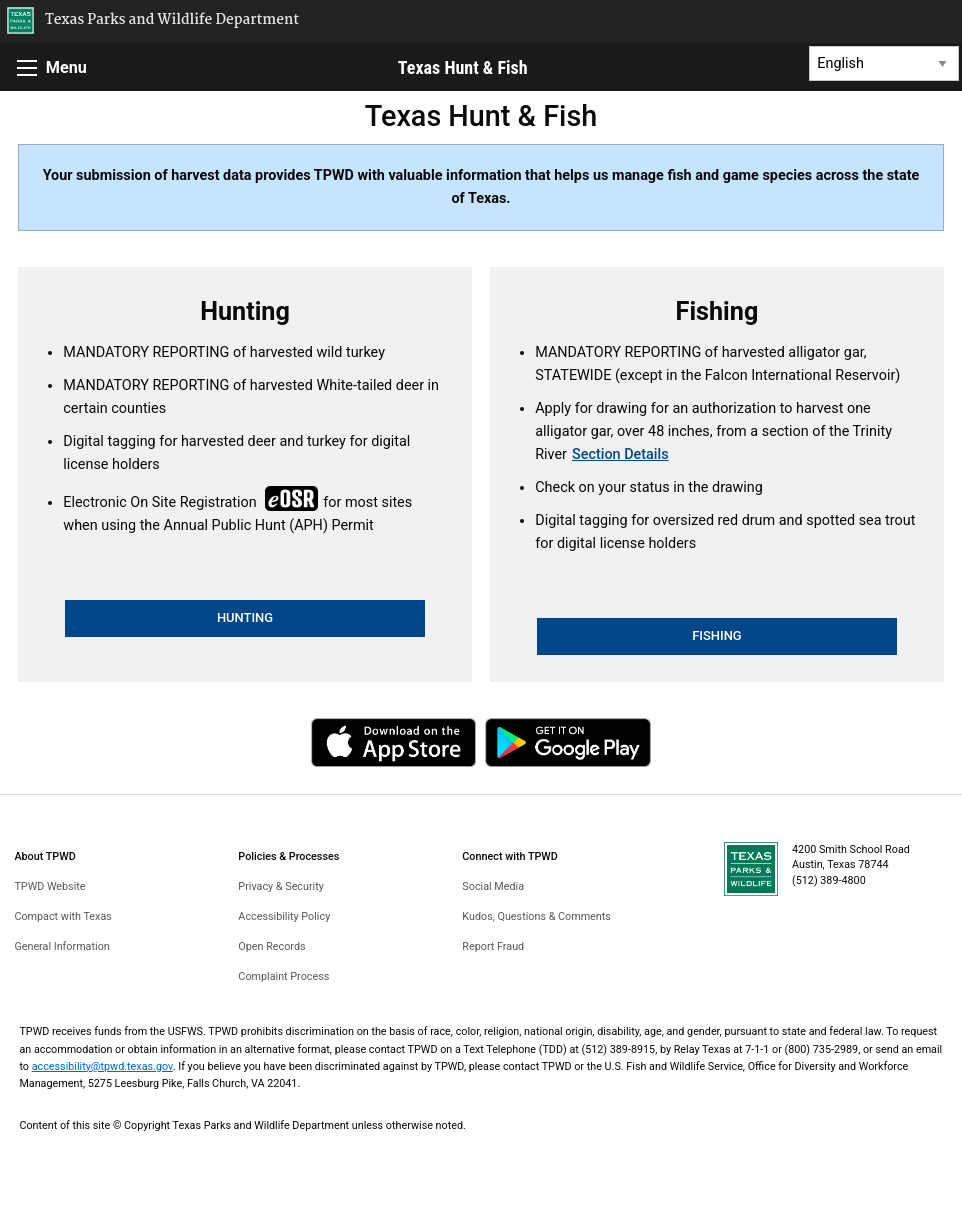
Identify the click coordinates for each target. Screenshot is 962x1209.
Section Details (620, 454)
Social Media (493, 886)
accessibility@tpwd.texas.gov (102, 1066)
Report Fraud (493, 946)
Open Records (271, 946)
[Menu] (27, 68)
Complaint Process (283, 976)
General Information (61, 946)
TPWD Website (49, 886)
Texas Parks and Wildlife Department (172, 20)
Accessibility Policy (284, 916)
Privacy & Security (281, 886)
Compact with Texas (62, 916)
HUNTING (245, 617)
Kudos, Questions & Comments (536, 916)
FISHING (717, 635)
